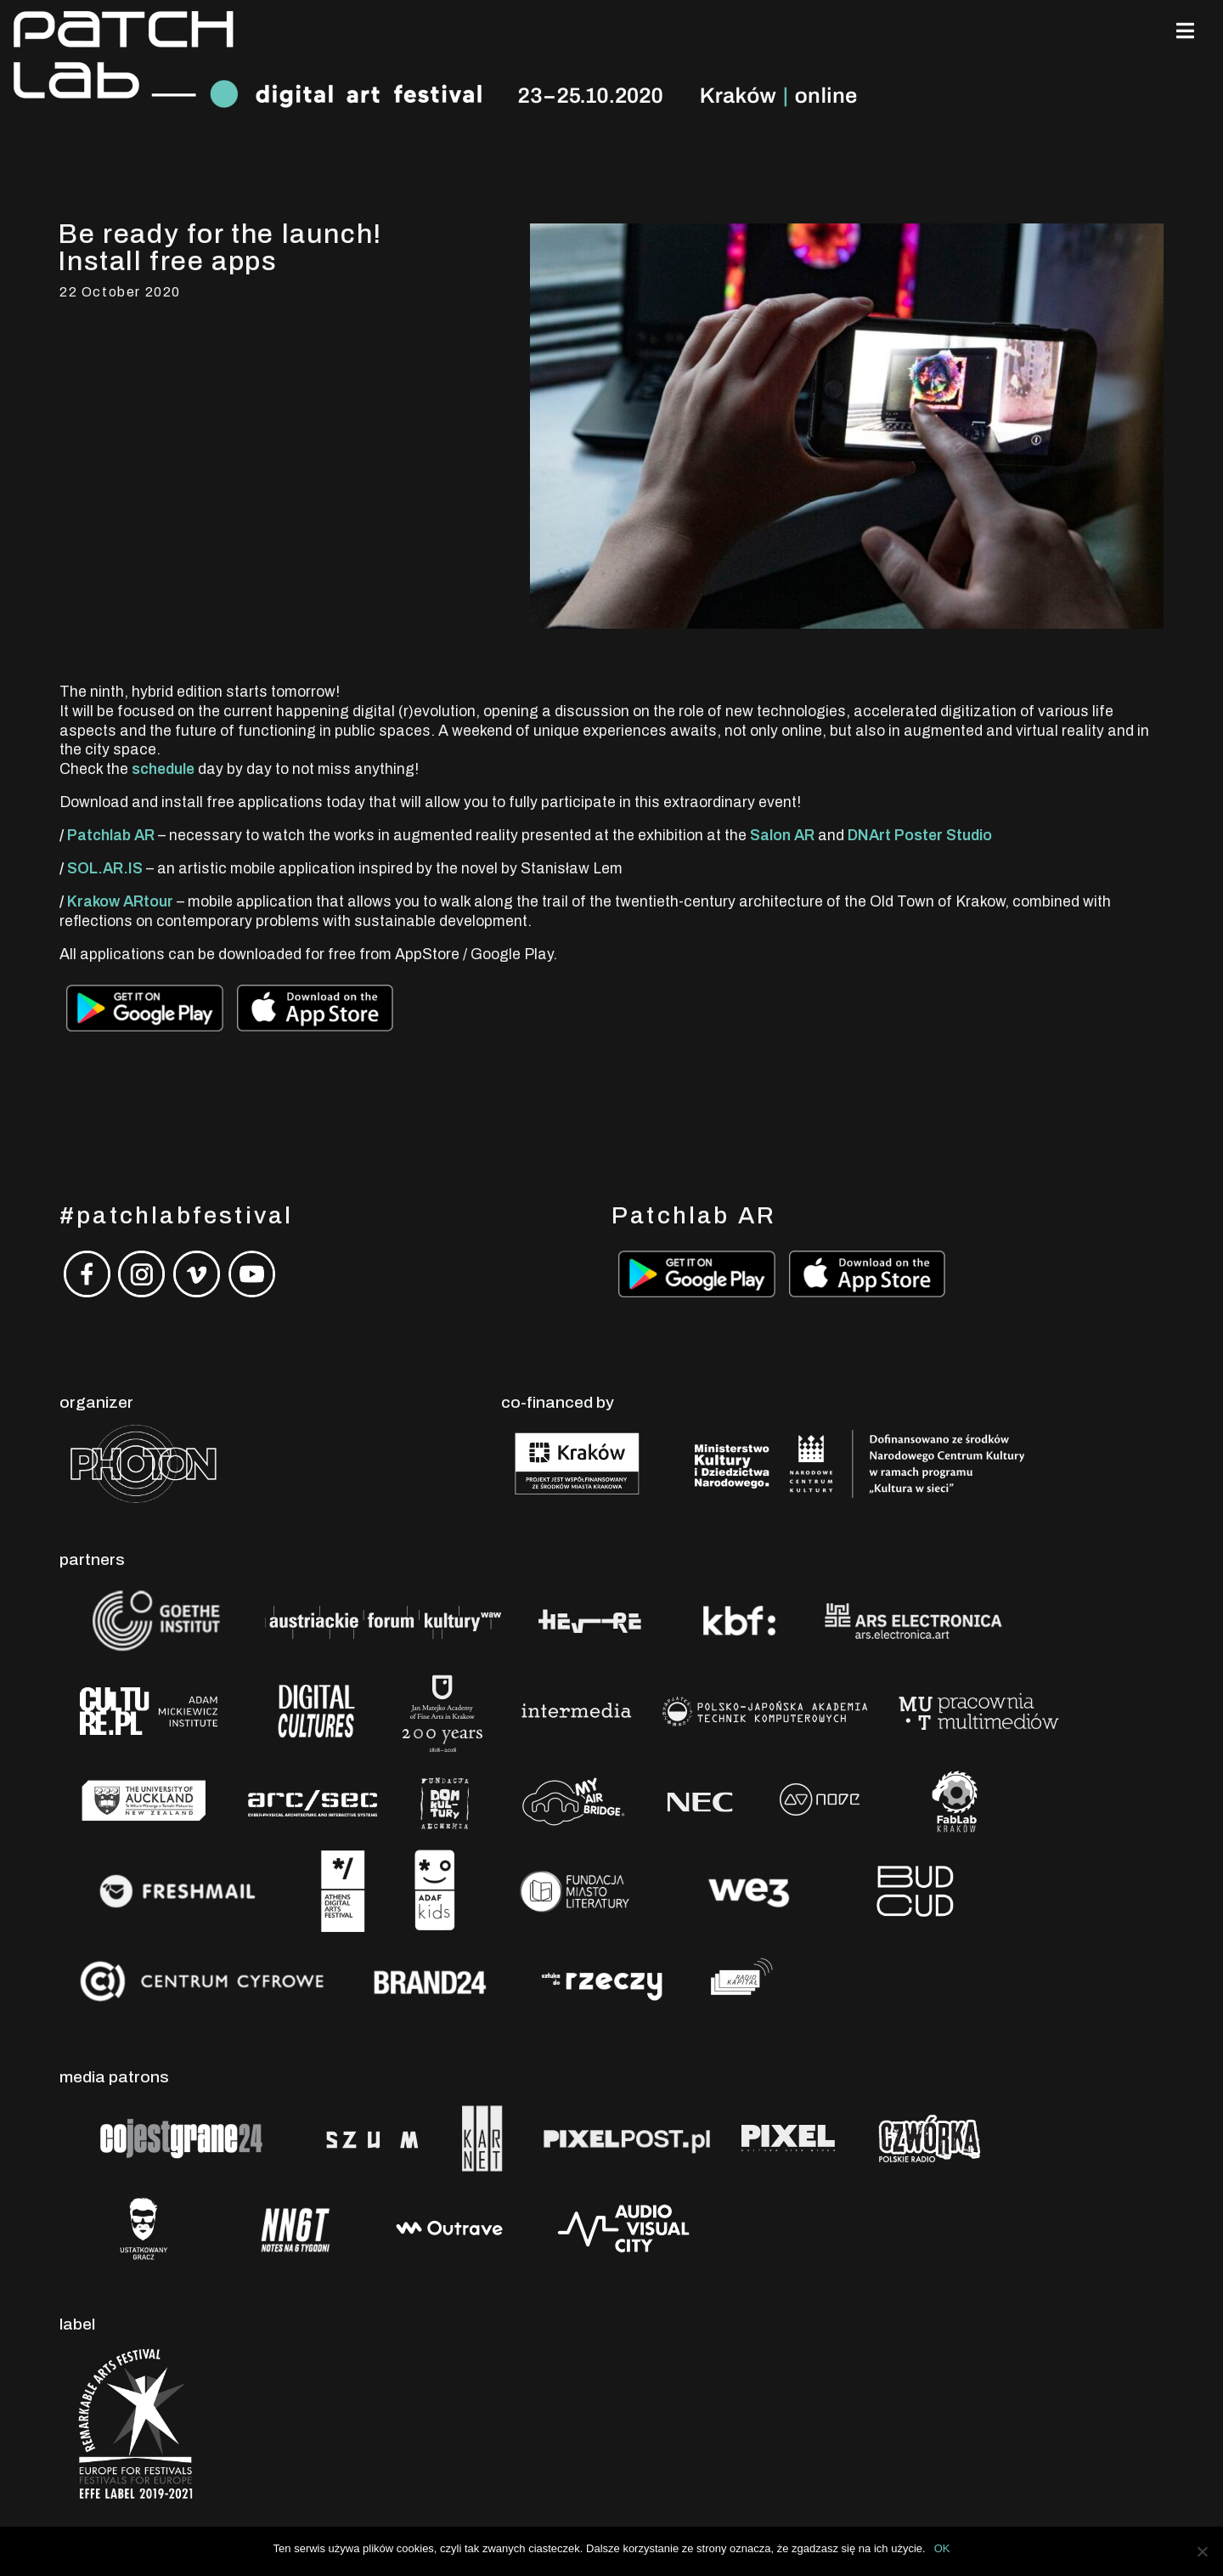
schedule (163, 769)
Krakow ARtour (120, 902)
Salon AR (782, 836)
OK (942, 2548)
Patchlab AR (111, 836)
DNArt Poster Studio (920, 836)
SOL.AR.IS (105, 869)
